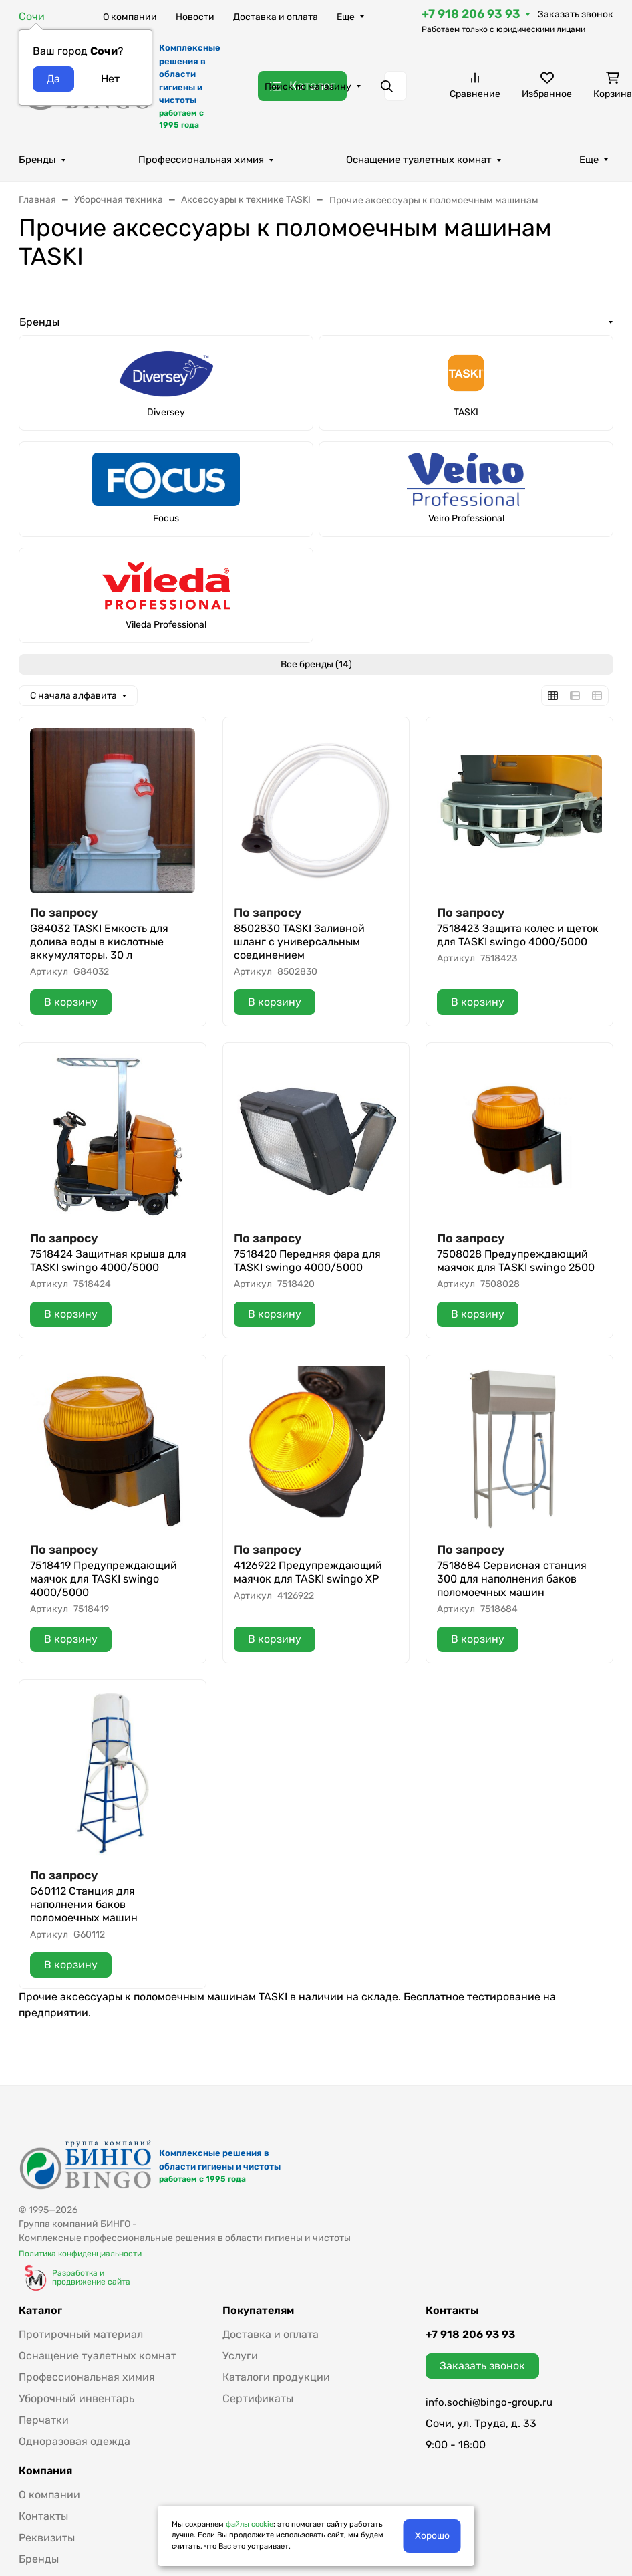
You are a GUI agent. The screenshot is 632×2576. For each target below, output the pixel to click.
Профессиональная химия (201, 160)
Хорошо (432, 2535)
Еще (346, 17)
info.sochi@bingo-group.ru (489, 2402)
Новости (195, 17)
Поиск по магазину (308, 86)
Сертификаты (257, 2398)
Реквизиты (47, 2537)
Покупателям (258, 2310)
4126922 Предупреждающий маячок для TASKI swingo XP (308, 1572)
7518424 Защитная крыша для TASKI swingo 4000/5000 (108, 1261)
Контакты (43, 2516)
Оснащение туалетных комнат (419, 160)
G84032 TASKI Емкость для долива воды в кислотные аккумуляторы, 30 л (99, 941)
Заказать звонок (575, 14)
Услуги (240, 2355)
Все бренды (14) (316, 664)
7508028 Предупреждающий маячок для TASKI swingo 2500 (516, 1261)
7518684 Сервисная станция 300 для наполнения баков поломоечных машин (512, 1579)
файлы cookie (249, 2524)
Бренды (37, 160)
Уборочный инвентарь (76, 2398)
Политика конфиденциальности (80, 2253)
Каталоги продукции (276, 2377)
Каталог (40, 2310)
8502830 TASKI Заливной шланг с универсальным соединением (299, 941)
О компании (130, 17)
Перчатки (44, 2420)
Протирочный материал (81, 2334)
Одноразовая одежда (74, 2441)
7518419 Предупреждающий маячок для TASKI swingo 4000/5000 (103, 1579)
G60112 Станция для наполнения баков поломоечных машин (84, 1904)
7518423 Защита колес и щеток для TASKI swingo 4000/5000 (518, 935)
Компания (45, 2471)
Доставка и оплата (275, 17)
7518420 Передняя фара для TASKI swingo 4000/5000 (307, 1261)
